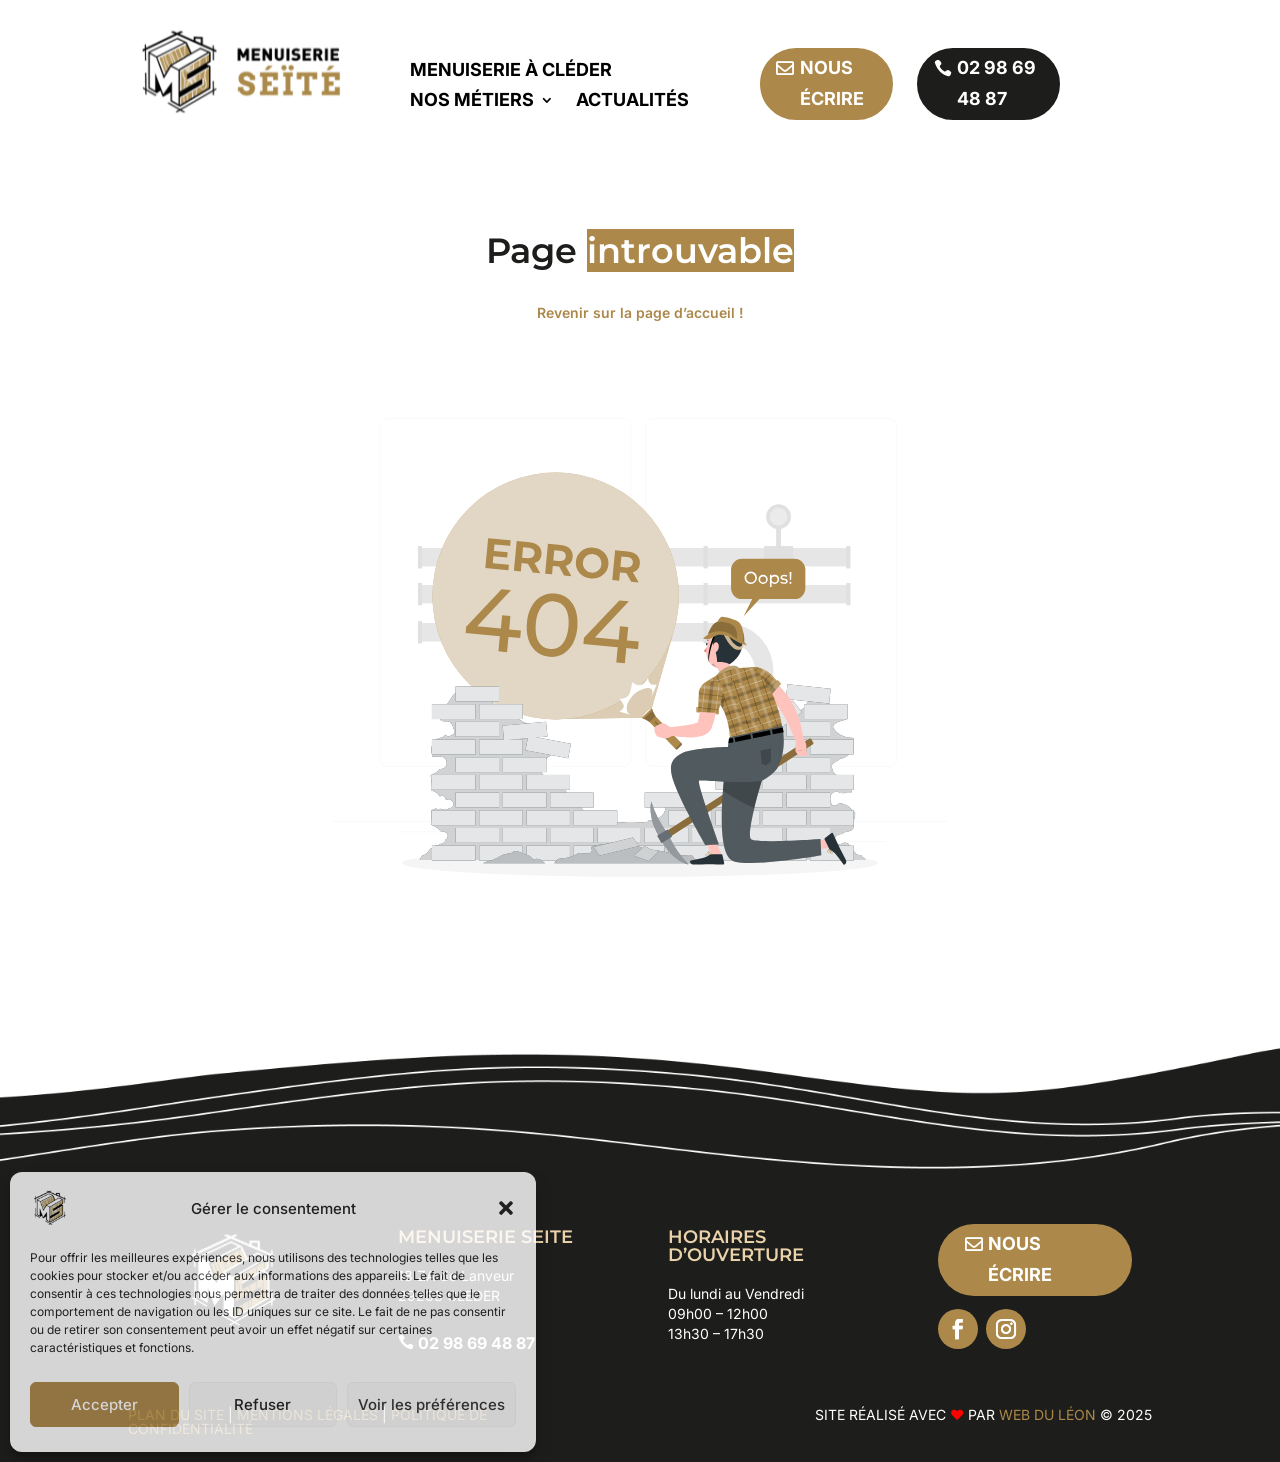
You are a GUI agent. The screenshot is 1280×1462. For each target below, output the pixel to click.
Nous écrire (832, 83)
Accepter (104, 1404)
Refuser (262, 1404)
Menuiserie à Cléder (511, 71)
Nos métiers (472, 101)
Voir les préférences (431, 1404)
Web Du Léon (1049, 1414)
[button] (506, 1208)
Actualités (632, 101)
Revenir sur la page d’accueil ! (640, 312)
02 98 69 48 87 (996, 83)
